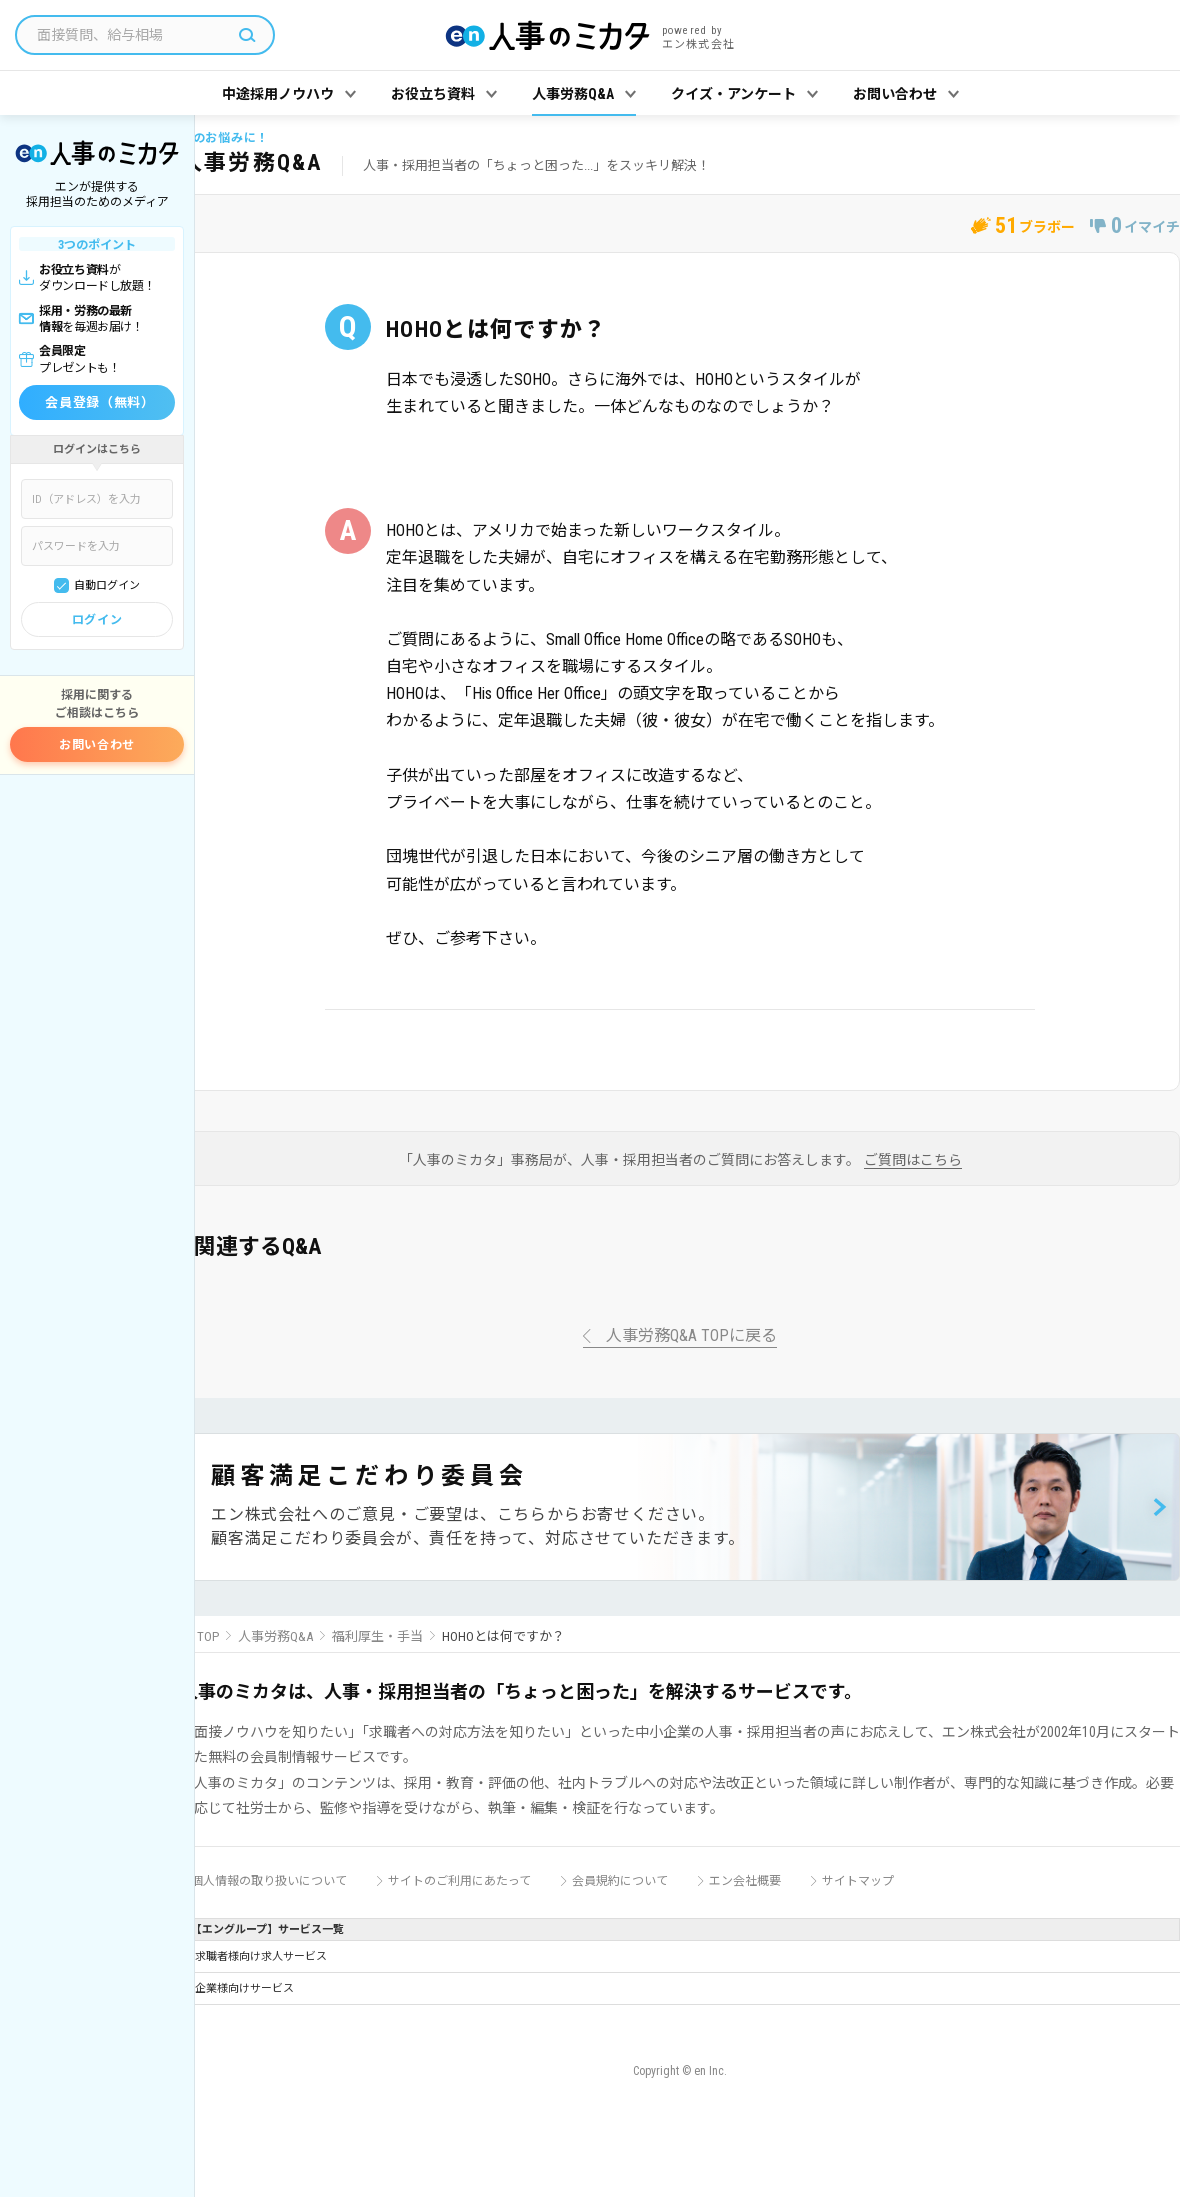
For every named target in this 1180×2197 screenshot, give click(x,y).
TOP (208, 1636)
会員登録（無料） (99, 402)
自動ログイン (107, 585)
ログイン (97, 620)
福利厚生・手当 (377, 1636)
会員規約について (620, 1881)
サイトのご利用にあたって (459, 1881)
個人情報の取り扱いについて (269, 1881)
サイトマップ (858, 1881)
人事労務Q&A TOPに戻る (691, 1336)
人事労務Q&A (275, 1636)
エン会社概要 (745, 1881)
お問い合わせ (97, 745)
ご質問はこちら (913, 1160)
